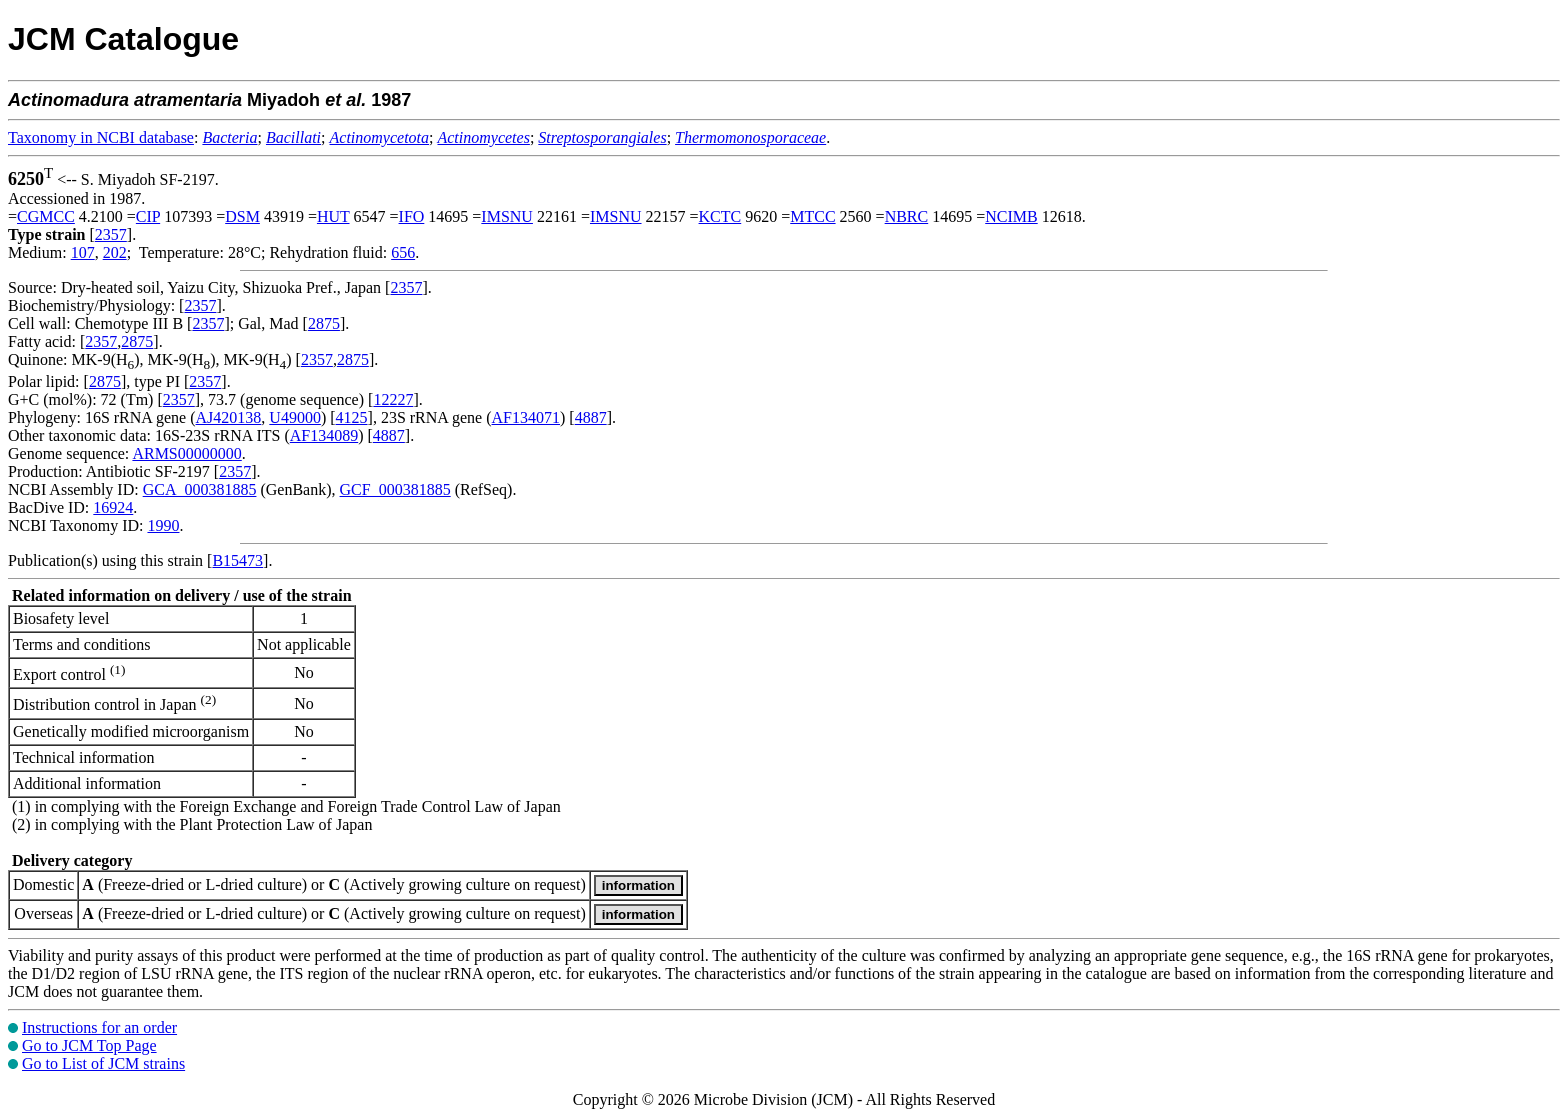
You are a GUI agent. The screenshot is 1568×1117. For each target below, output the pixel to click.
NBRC (907, 216)
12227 (393, 399)
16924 (113, 507)
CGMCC (46, 216)
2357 (111, 234)
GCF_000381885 (395, 489)
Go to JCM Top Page (89, 1045)
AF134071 (526, 417)
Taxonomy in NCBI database (101, 137)
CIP (148, 216)
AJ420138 (229, 417)
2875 (324, 323)
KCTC (720, 216)
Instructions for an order (99, 1027)
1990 (163, 525)
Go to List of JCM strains (103, 1063)
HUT (333, 216)
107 (83, 252)
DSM (242, 216)
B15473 (237, 560)
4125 (352, 417)
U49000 (295, 417)
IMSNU (507, 216)
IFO (412, 216)
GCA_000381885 (200, 489)
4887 (591, 417)
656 (403, 252)
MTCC (812, 216)
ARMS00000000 (186, 453)
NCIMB (1011, 216)
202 (115, 252)
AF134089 (324, 435)
